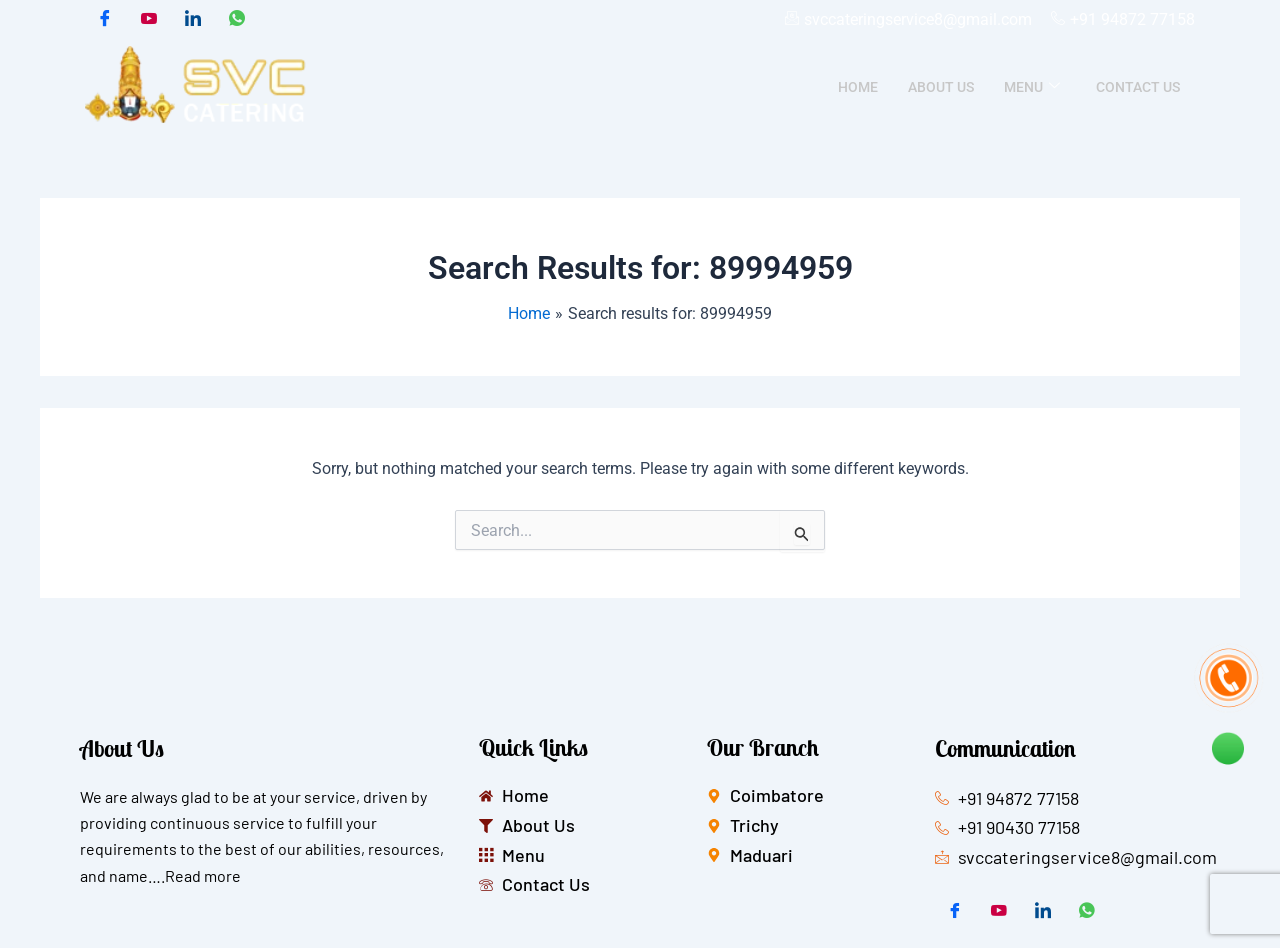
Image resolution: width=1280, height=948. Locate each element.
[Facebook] (105, 20)
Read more (203, 875)
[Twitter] (149, 20)
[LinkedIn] (193, 20)
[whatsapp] (237, 20)
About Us (941, 87)
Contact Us (1138, 87)
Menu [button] (1032, 87)
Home (858, 87)
